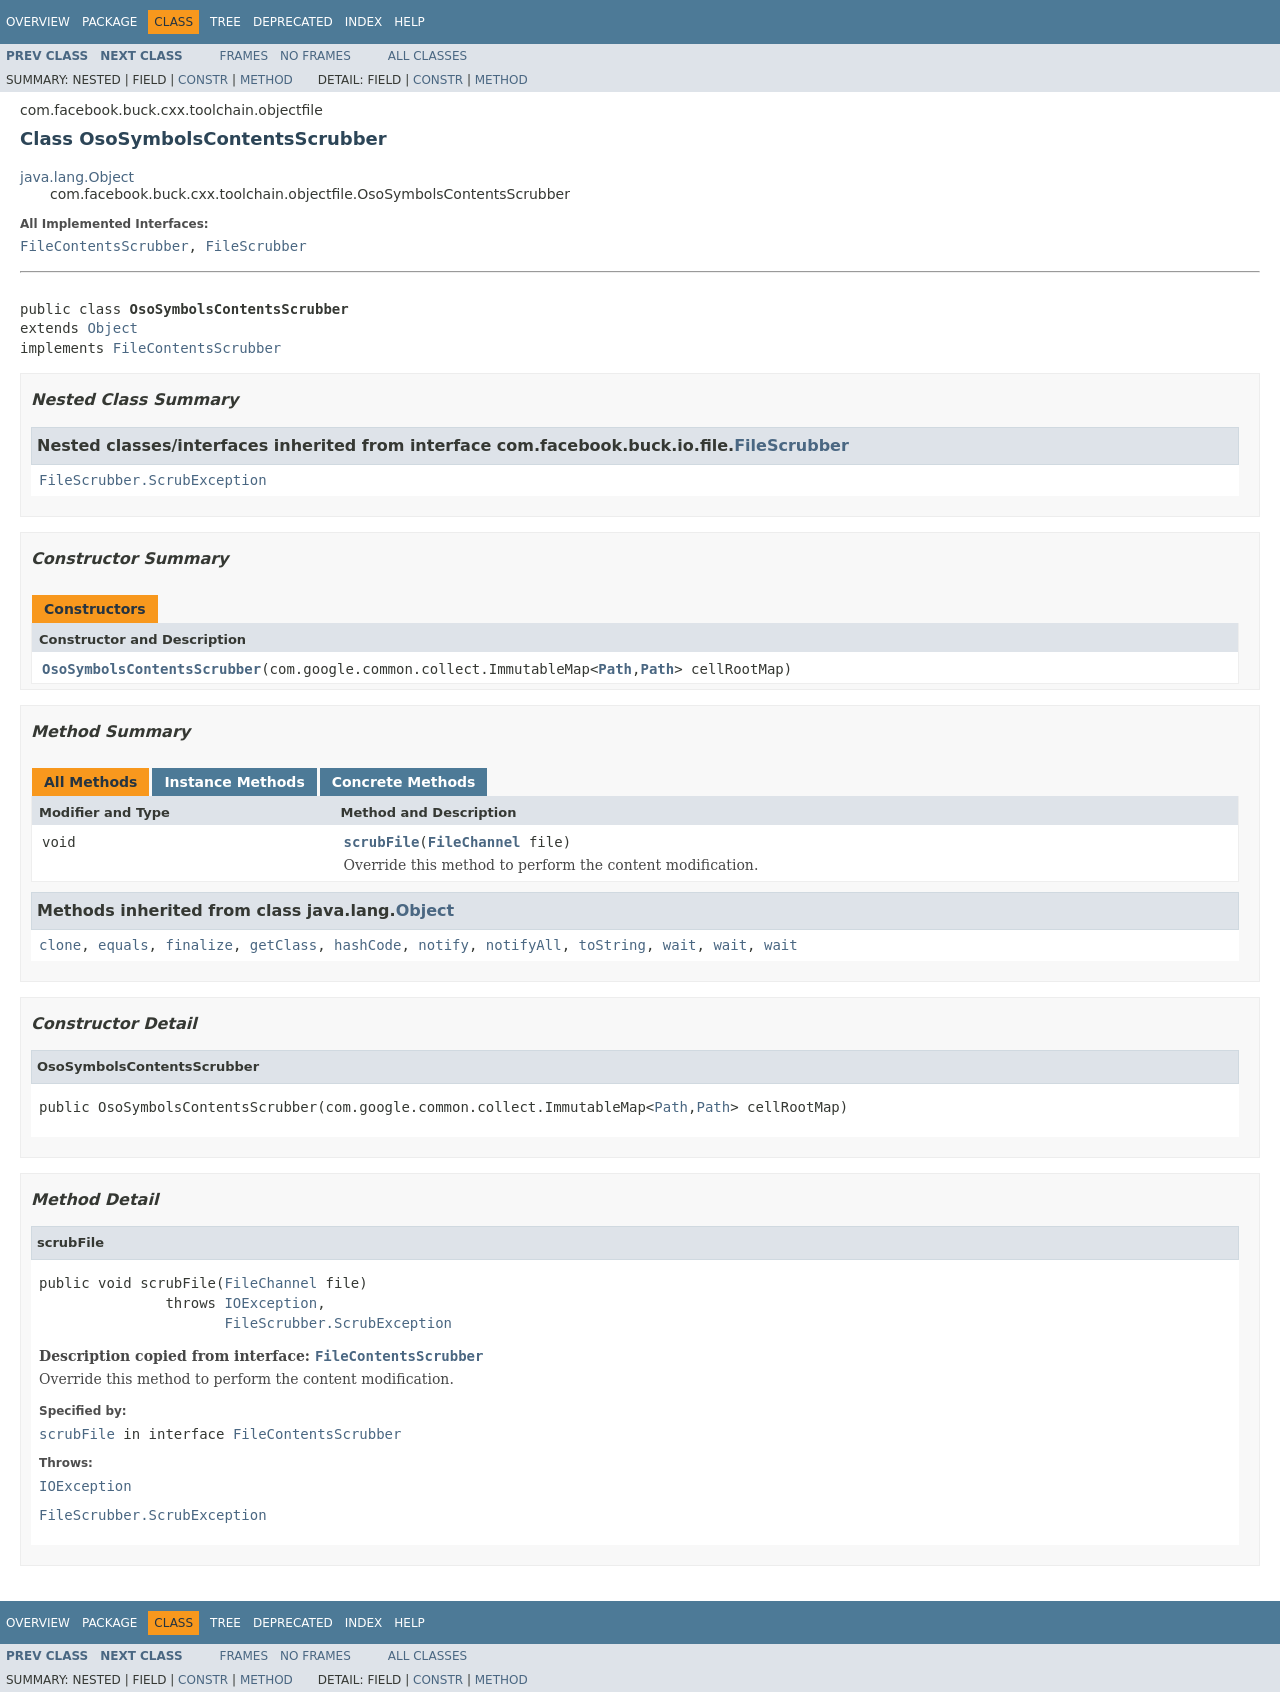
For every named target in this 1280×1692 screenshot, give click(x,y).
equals (123, 945)
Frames (244, 56)
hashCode (367, 945)
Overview (38, 22)
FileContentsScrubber (104, 246)
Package (109, 22)
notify (443, 945)
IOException (270, 1303)
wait (680, 945)
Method (266, 80)
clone (60, 945)
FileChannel (474, 842)
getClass (283, 945)
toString (612, 945)
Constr (203, 80)
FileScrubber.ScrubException (153, 480)
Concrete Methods (404, 782)
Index (364, 22)
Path (615, 669)
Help (409, 22)
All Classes (427, 56)
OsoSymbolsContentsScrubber (151, 669)
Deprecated (293, 22)
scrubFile (382, 842)
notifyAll (524, 945)
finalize (198, 945)
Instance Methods (234, 782)
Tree (225, 22)
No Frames (315, 56)
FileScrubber (255, 246)
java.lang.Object (77, 177)
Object (112, 328)
